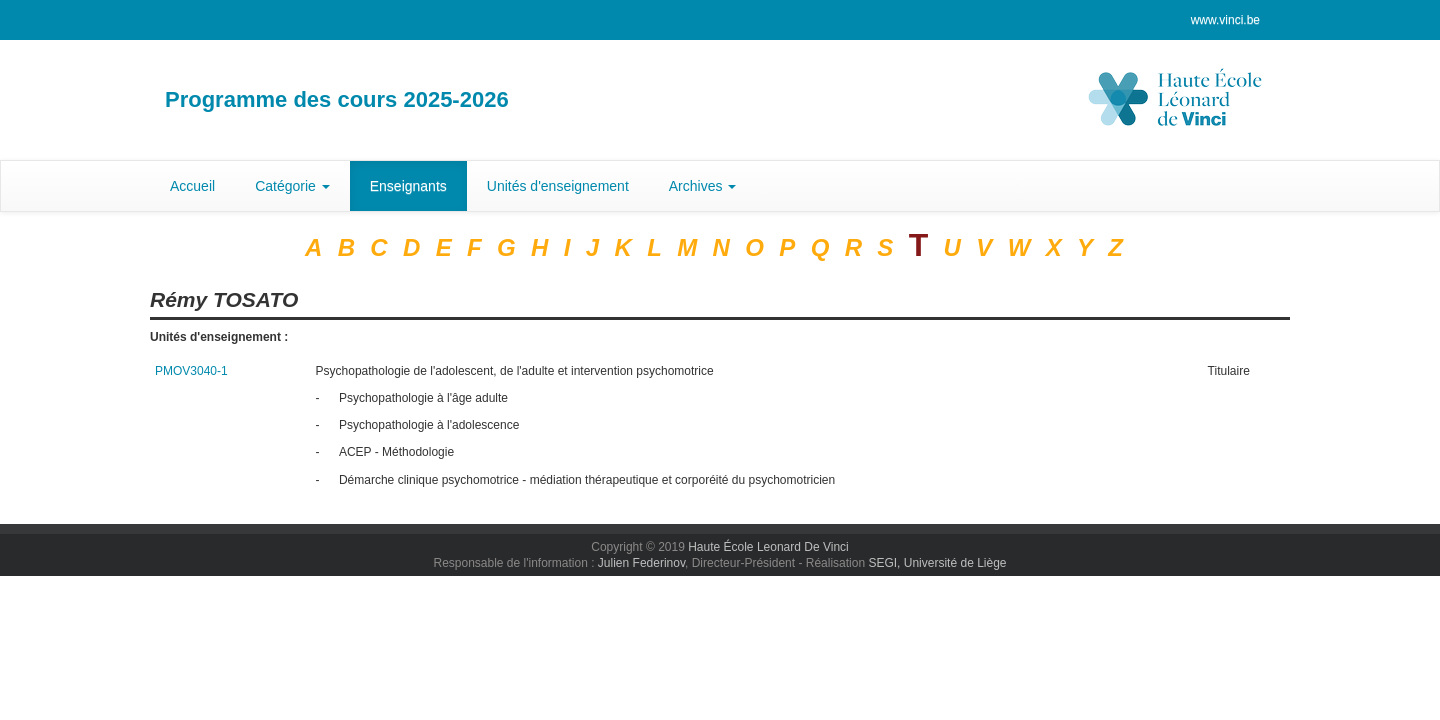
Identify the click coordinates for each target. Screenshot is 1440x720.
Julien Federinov (641, 563)
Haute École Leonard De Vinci (768, 547)
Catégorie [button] (292, 186)
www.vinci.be (1225, 20)
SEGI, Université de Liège (937, 563)
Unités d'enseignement (558, 186)
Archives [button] (703, 186)
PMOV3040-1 (191, 371)
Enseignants (408, 186)
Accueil (192, 186)
